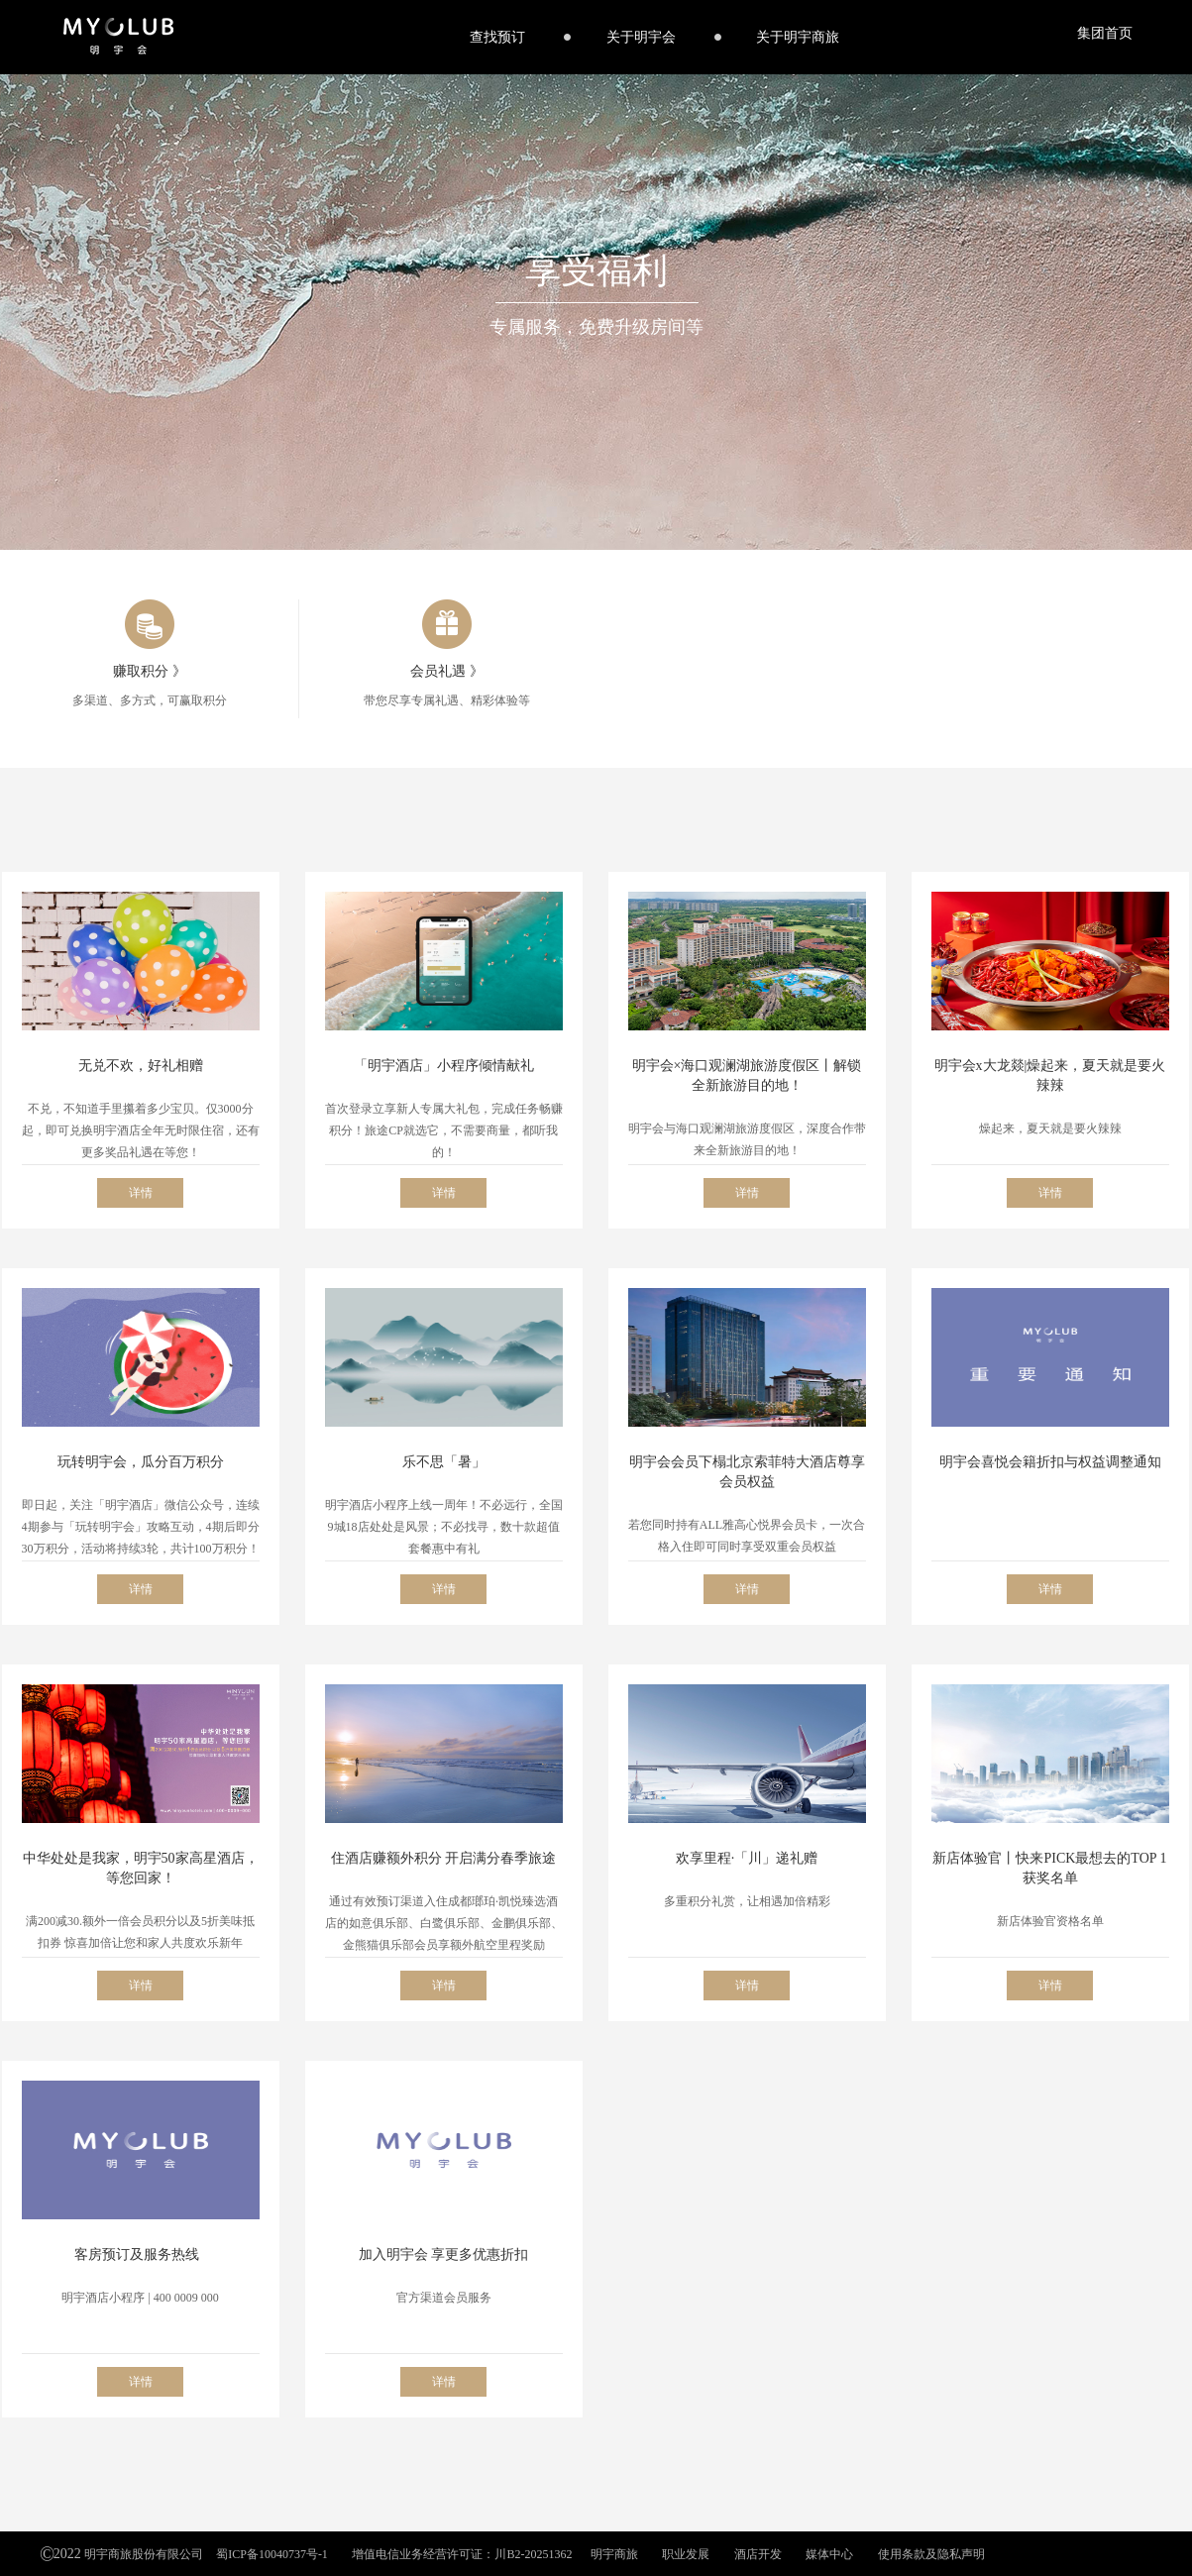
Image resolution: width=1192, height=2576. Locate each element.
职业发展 (685, 2554)
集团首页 (1105, 33)
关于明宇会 (641, 37)
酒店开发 (758, 2554)
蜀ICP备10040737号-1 (272, 2554)
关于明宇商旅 (797, 37)
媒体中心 (829, 2554)
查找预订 (497, 37)
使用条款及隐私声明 (931, 2554)
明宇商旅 (614, 2554)
